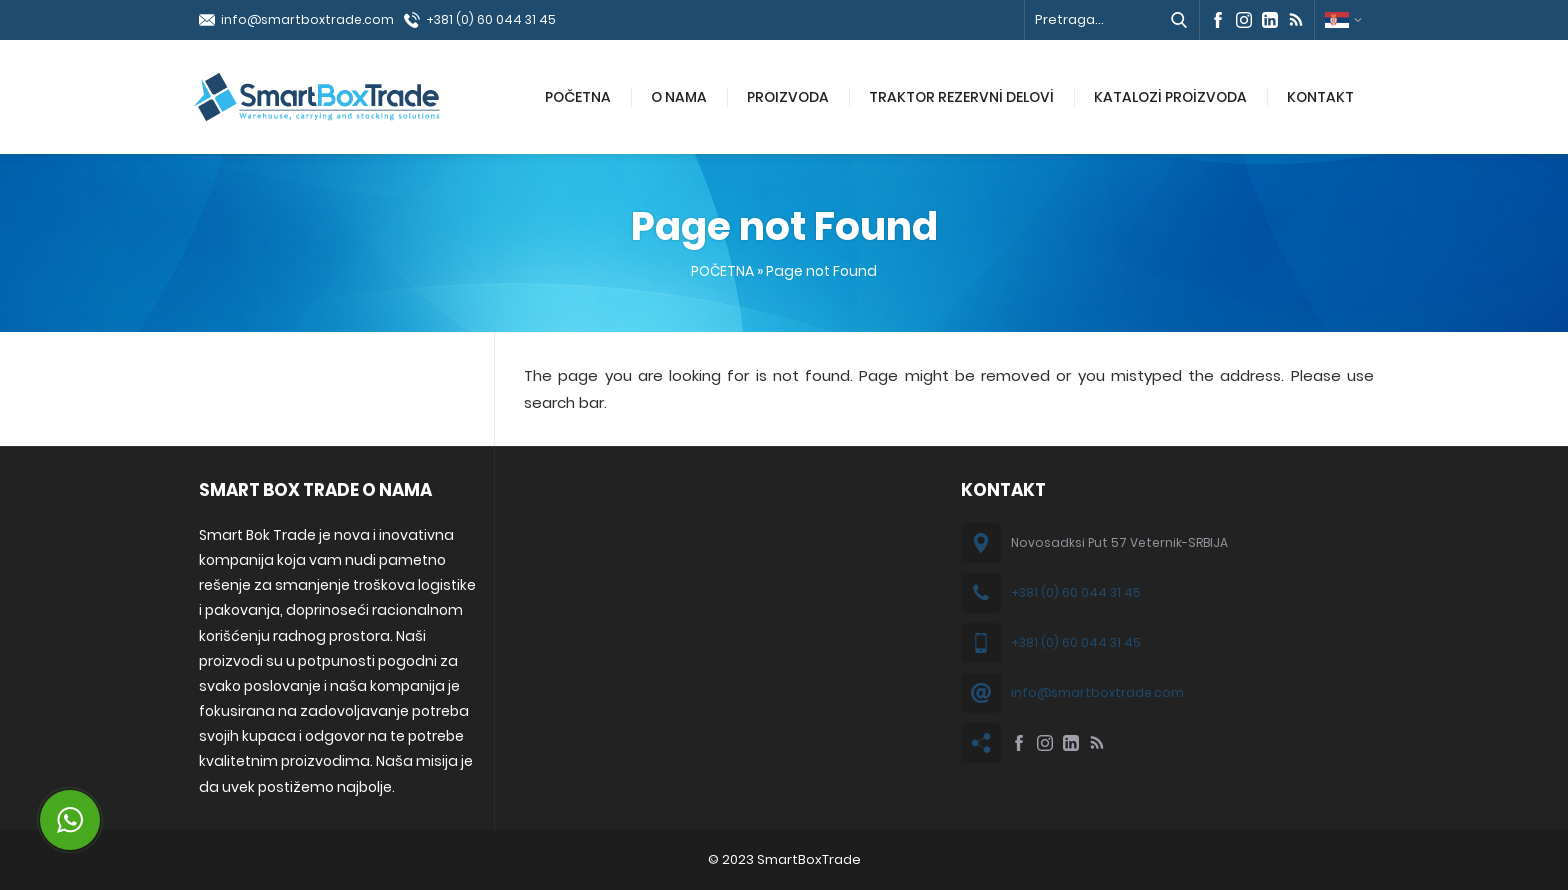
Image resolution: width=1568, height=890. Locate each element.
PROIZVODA (788, 97)
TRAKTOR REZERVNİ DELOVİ (961, 97)
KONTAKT (1320, 97)
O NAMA (679, 97)
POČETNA (578, 97)
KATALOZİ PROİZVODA (1170, 97)
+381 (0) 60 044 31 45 (491, 19)
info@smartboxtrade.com (307, 19)
